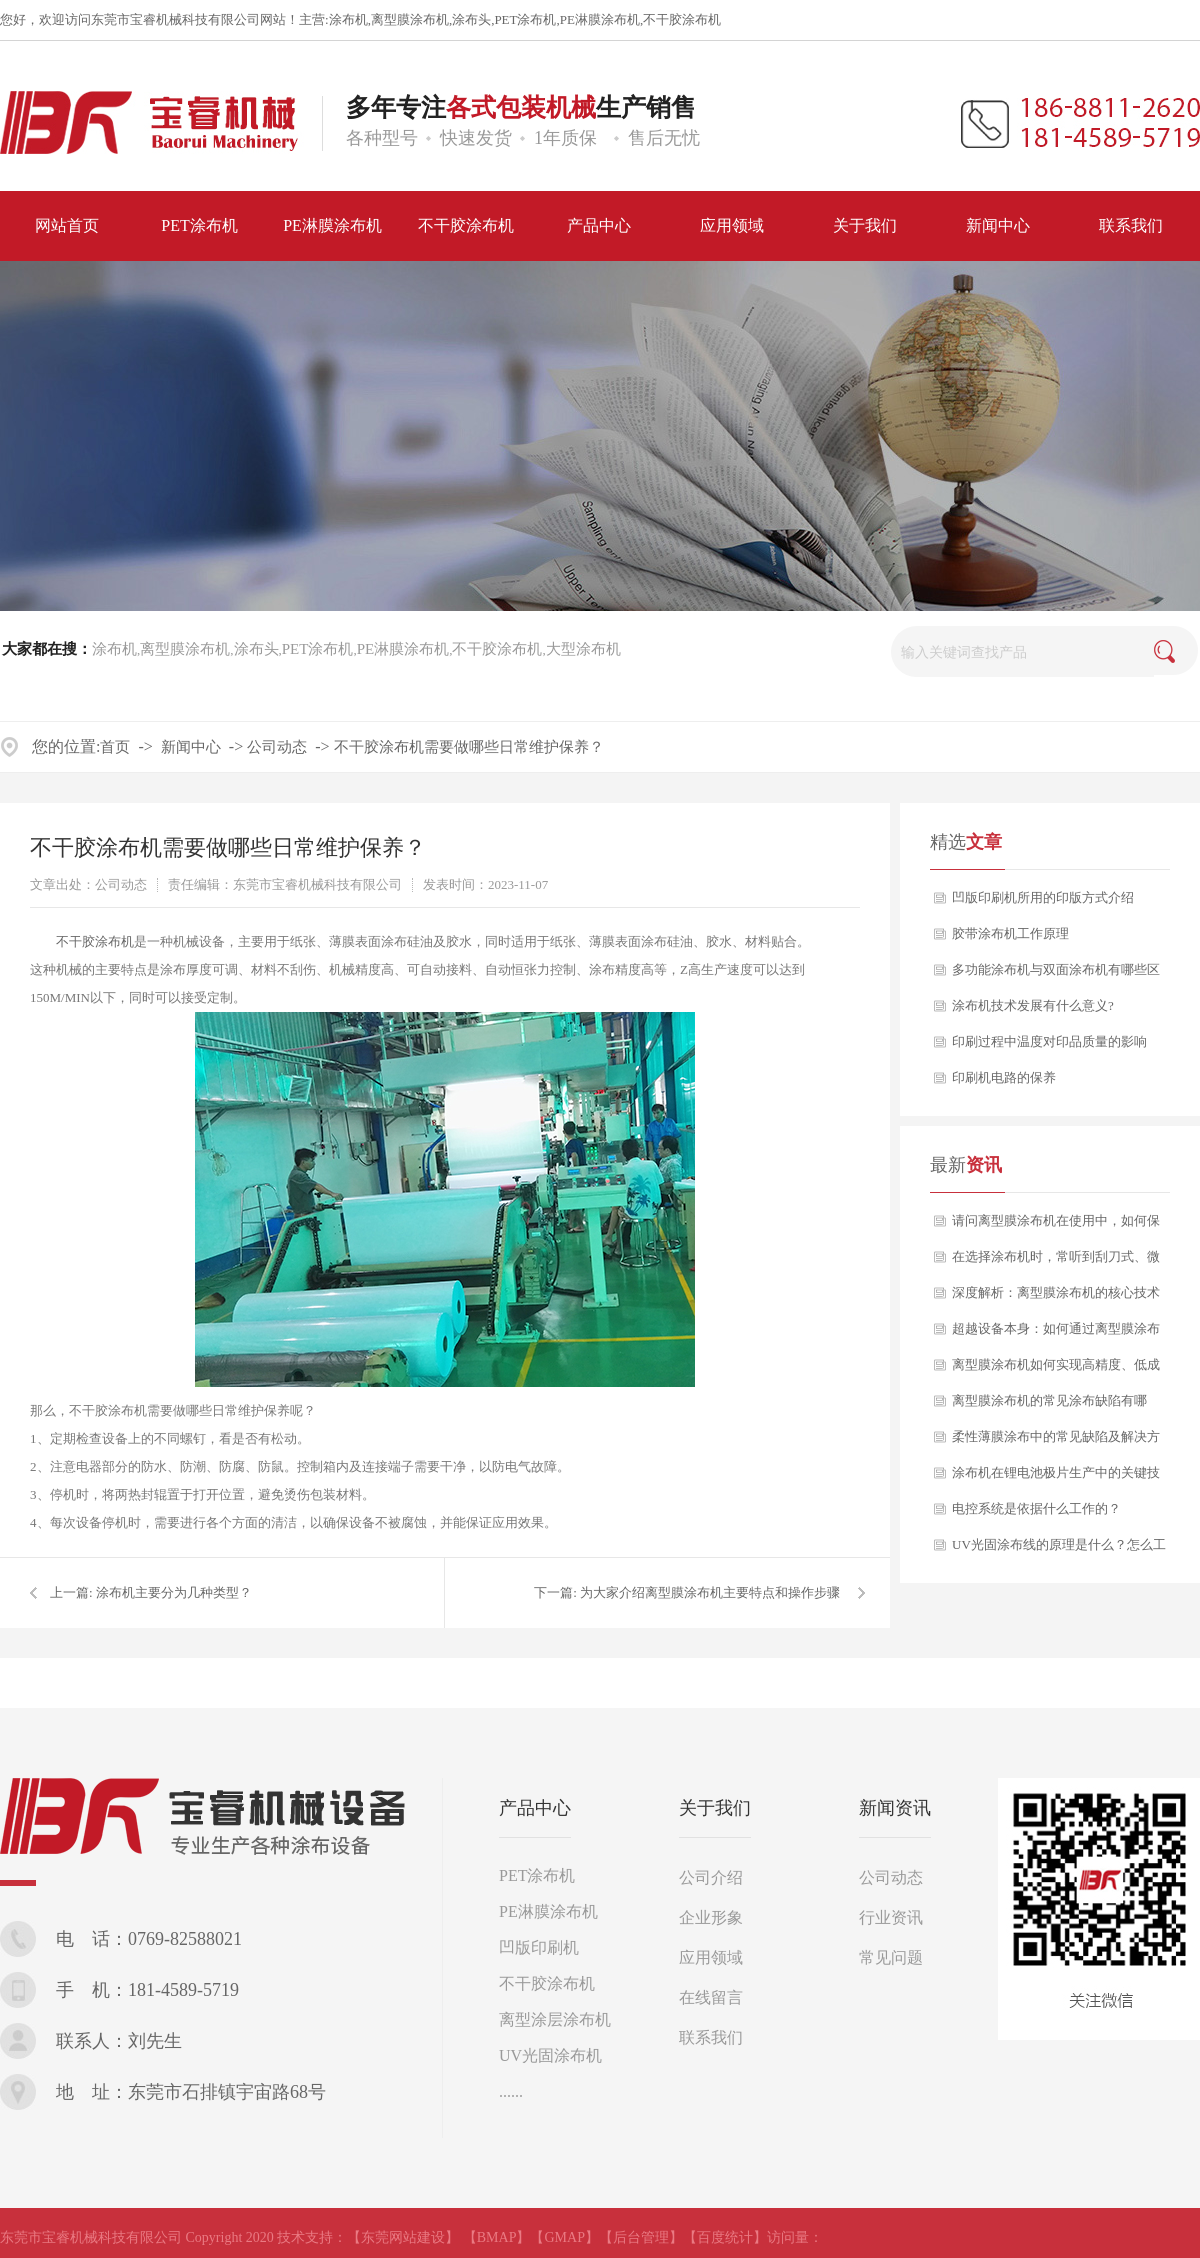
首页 (115, 747)
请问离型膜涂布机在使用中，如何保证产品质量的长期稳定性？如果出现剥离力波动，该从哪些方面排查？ (1056, 1226)
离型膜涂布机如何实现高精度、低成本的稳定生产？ (1056, 1370)
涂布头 (471, 19)
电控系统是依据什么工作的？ (1036, 1508)
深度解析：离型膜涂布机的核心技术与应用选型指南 (1056, 1298)
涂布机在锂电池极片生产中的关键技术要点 (1056, 1478)
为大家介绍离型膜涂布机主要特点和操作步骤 (710, 1592)
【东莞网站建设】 (403, 2237)
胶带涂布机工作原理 (1010, 933)
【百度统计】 (725, 2237)
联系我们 (711, 2037)
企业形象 (711, 1917)
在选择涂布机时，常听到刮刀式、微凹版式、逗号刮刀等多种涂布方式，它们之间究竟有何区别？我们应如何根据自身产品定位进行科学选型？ (1056, 1262)
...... (511, 2091)
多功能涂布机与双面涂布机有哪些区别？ (1056, 975)
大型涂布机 (583, 649)
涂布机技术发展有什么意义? (1033, 1005)
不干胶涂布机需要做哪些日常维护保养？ (469, 747)
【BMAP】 (497, 2237)
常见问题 (891, 1957)
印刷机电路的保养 (1004, 1077)
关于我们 (715, 1808)
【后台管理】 (641, 2237)
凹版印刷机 (539, 1947)
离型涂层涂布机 (555, 2019)
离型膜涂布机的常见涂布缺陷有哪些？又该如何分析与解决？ (1049, 1406)
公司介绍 (711, 1877)
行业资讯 (891, 1917)
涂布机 (348, 19)
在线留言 (711, 1997)
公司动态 (277, 747)
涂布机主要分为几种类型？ (174, 1592)
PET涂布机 (525, 19)
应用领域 (711, 1957)
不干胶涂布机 (682, 19)
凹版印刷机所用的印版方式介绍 (1043, 897)
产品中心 (535, 1808)
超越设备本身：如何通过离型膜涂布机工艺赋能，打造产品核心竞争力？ (1056, 1334)
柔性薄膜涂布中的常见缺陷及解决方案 (1056, 1442)
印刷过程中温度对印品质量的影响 (1049, 1041)
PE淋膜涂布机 (600, 19)
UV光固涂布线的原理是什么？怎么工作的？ (1059, 1550)
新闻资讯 (895, 1808)
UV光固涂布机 (550, 2055)
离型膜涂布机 (410, 19)
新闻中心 (191, 747)
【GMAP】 (564, 2237)
